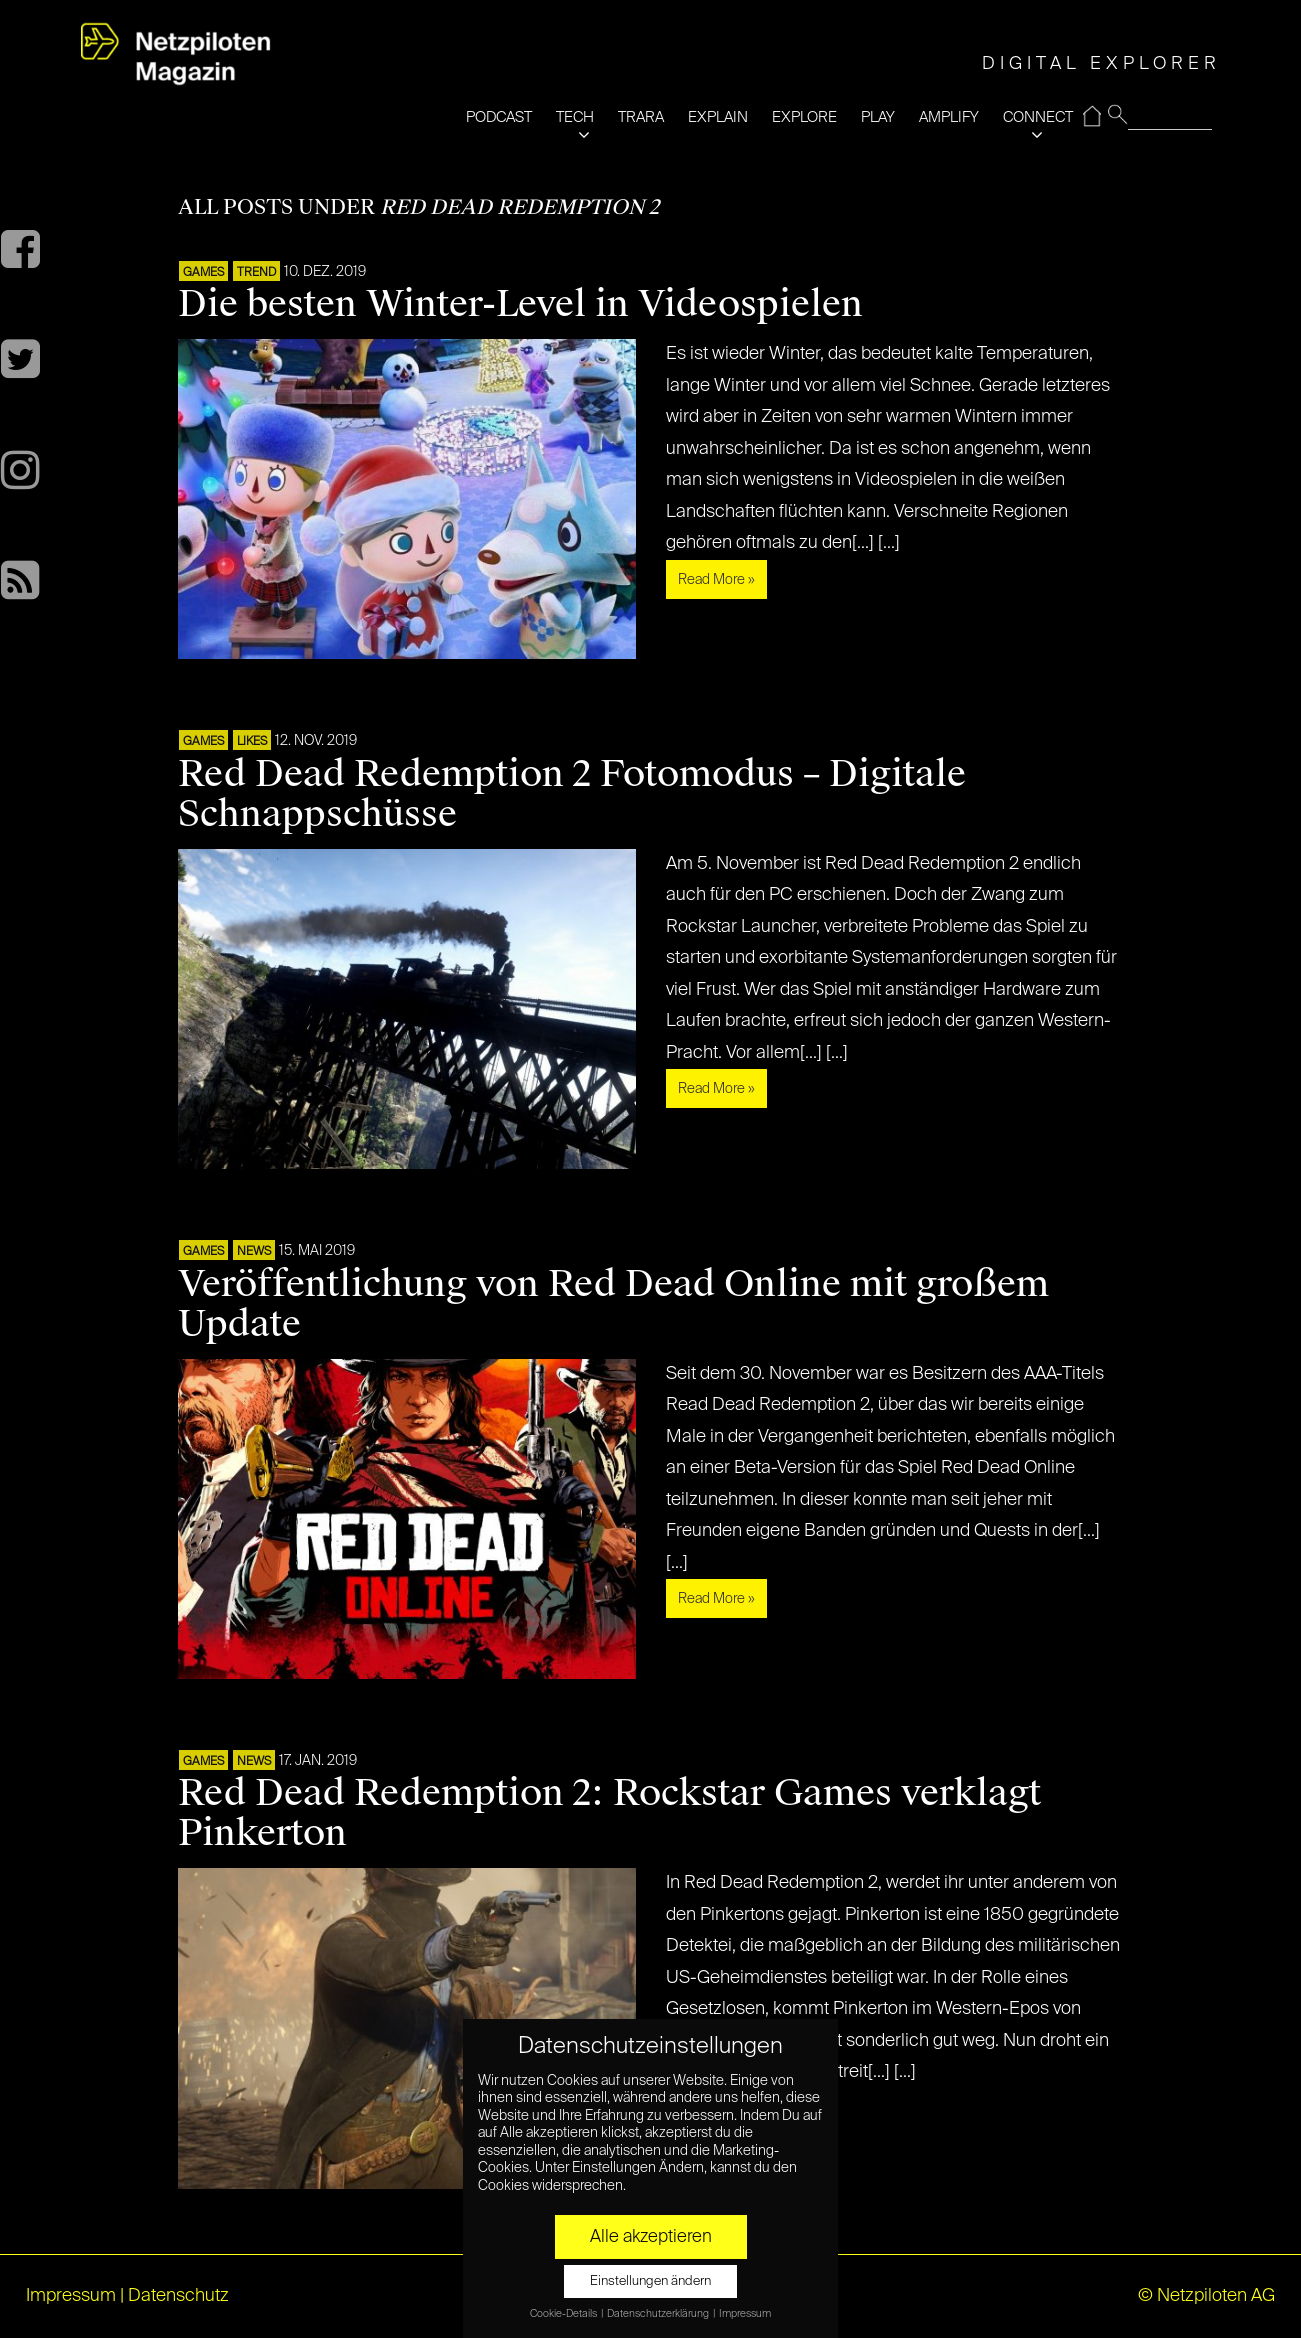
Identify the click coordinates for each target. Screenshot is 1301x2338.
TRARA (641, 117)
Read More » (716, 580)
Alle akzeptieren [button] (651, 2237)
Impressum (71, 2296)
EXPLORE (804, 117)
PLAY (878, 117)
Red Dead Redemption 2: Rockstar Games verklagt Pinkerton (609, 1813)
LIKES (252, 742)
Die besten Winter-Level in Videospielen (520, 304)
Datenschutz (178, 2296)
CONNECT (1038, 117)
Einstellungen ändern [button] (650, 2281)
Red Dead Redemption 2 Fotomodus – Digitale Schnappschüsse (572, 794)
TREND (256, 273)
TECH (575, 117)
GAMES (203, 273)
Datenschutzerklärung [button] (659, 2314)
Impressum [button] (745, 2314)
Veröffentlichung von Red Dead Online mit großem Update (613, 1304)
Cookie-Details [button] (564, 2314)
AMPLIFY (949, 117)
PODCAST (499, 117)
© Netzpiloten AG (1206, 2296)
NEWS (254, 1252)
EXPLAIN (718, 117)
